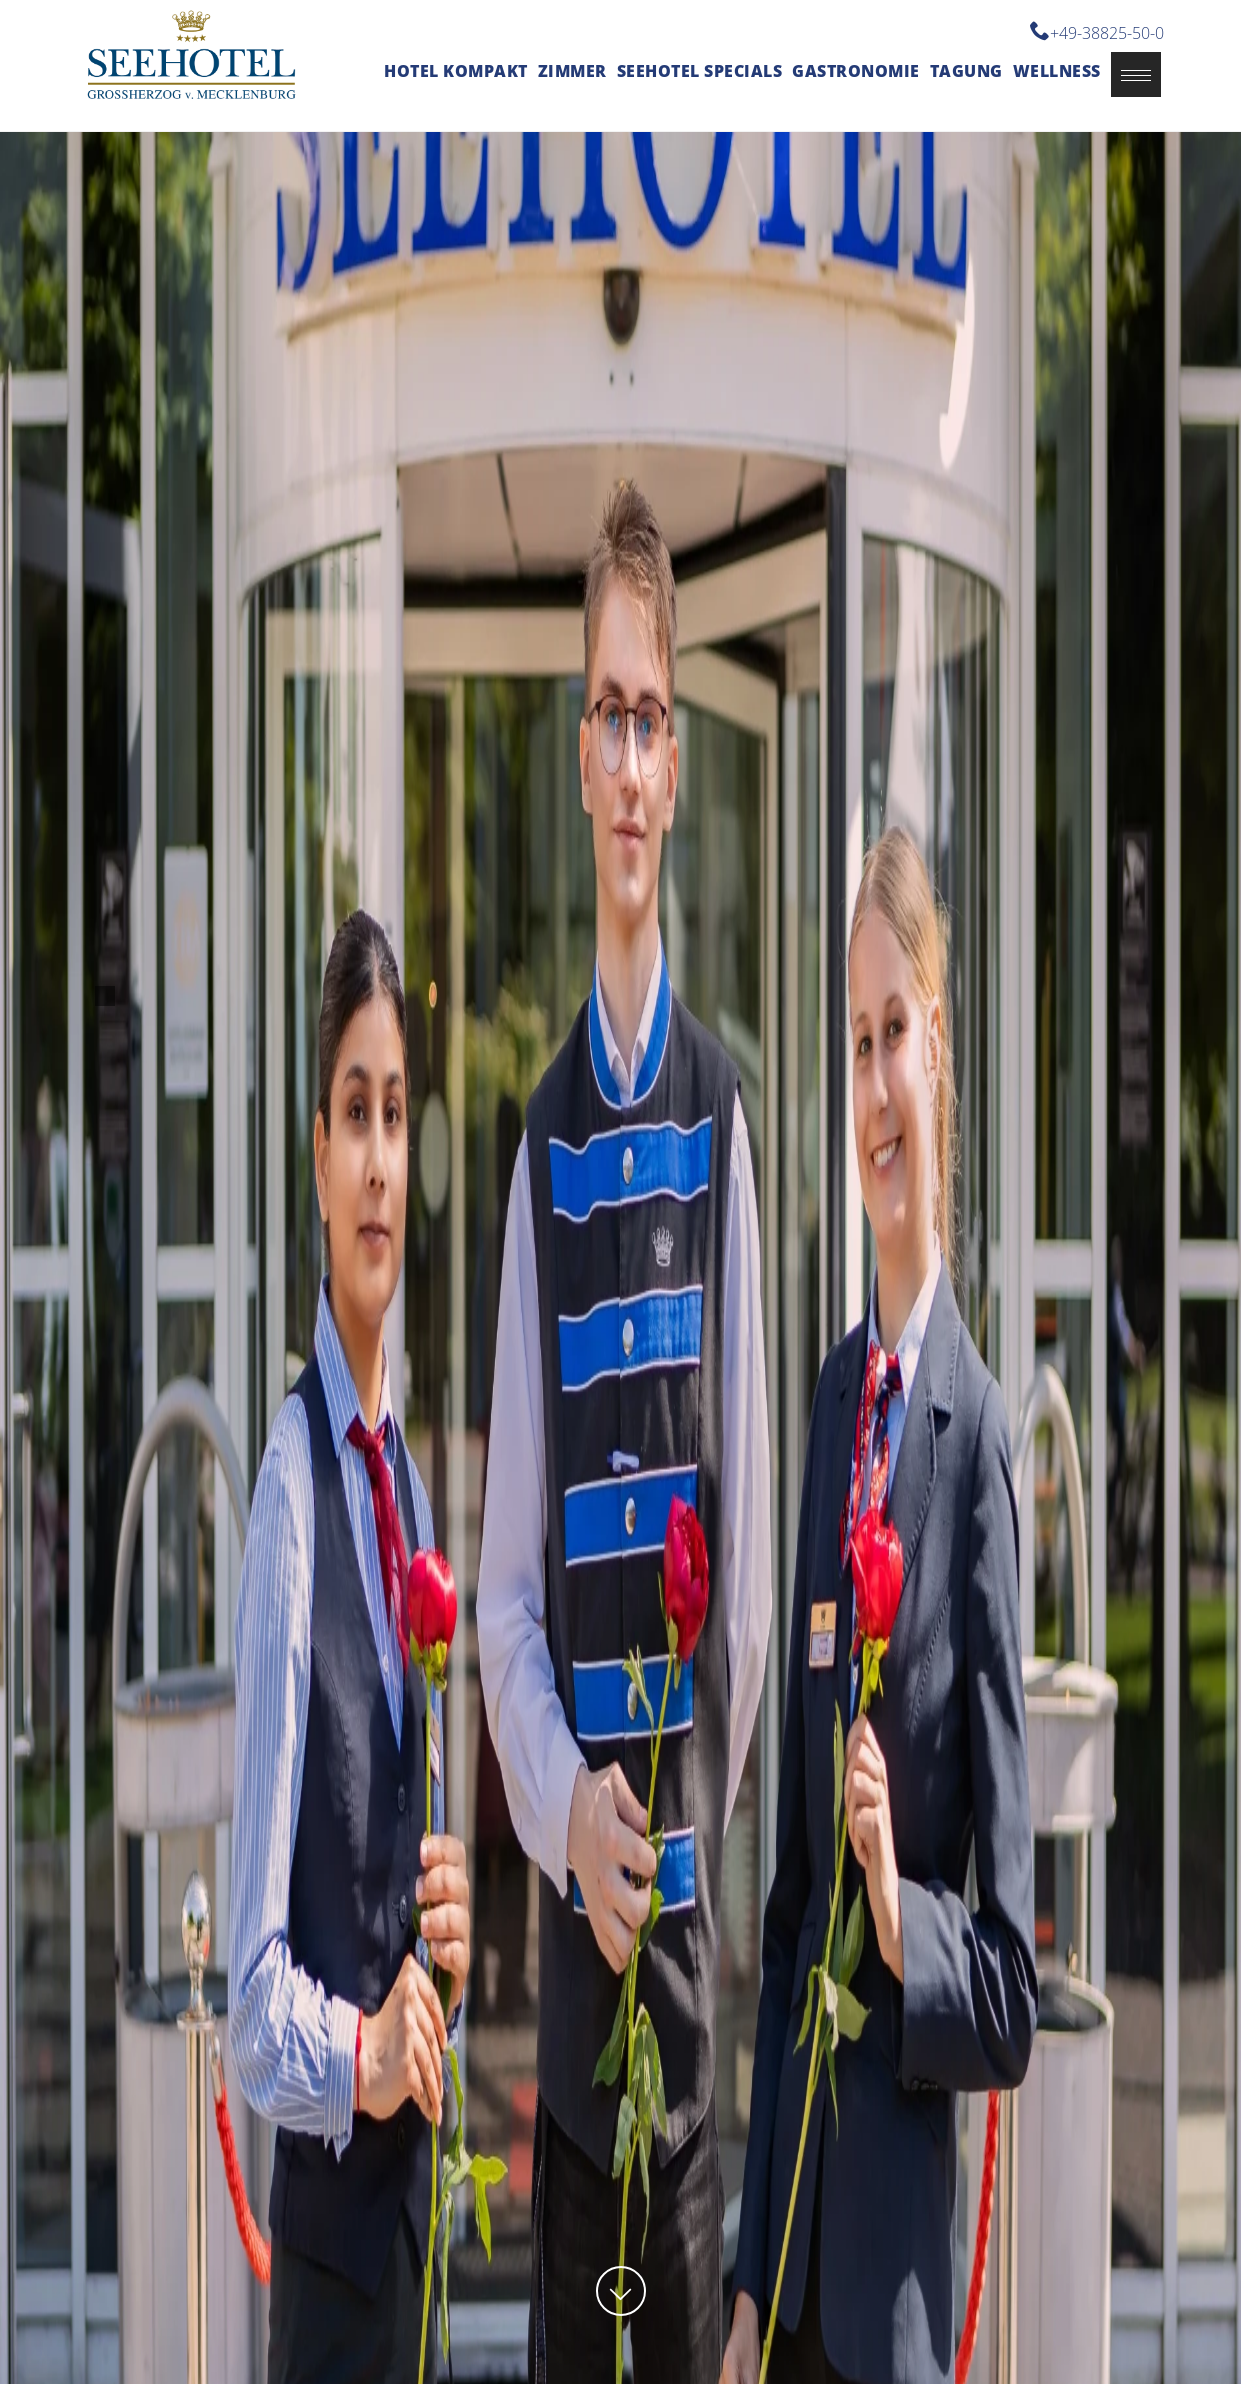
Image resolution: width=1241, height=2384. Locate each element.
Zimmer (572, 71)
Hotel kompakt (456, 71)
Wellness (1057, 71)
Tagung (966, 71)
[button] (1136, 74)
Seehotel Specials (700, 71)
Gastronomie (856, 71)
